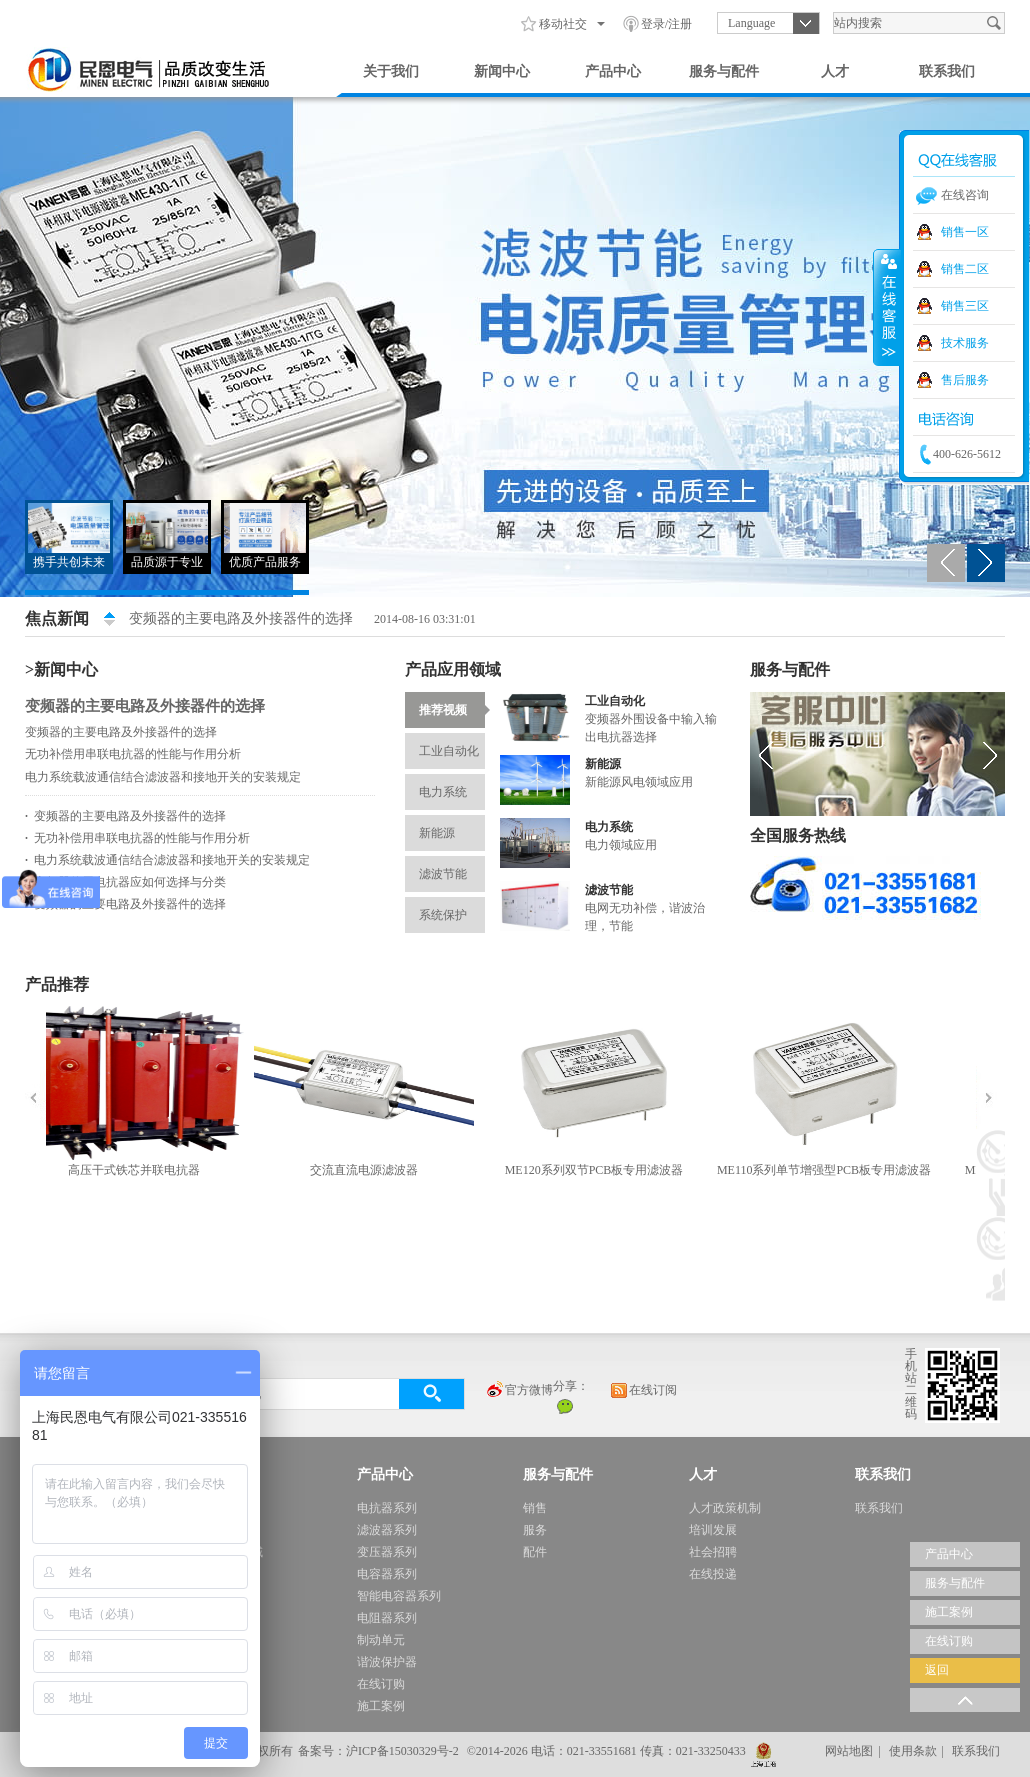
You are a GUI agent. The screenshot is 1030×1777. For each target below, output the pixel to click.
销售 (535, 1508)
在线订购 (381, 1684)
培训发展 (713, 1530)
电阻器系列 (387, 1618)
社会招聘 (713, 1552)
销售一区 (965, 232)
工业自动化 (452, 745)
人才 (835, 71)
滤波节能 (452, 868)
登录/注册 (666, 24)
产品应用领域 (453, 669)
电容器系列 (387, 1574)
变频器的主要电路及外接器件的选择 (241, 618)
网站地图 (849, 1751)
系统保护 (452, 909)
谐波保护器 (387, 1662)
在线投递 (713, 1574)
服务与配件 (724, 71)
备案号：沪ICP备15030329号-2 (378, 1751)
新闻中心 (502, 71)
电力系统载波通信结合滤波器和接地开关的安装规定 (163, 777)
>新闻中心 (61, 669)
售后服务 (965, 380)
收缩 (887, 307)
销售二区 (965, 269)
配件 (535, 1552)
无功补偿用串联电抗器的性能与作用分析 (133, 754)
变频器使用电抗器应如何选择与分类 (125, 882)
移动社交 (563, 24)
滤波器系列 (387, 1530)
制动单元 (381, 1640)
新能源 (452, 827)
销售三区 (965, 306)
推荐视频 (452, 710)
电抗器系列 (387, 1508)
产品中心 (613, 71)
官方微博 (519, 1391)
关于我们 (391, 71)
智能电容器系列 (399, 1596)
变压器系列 (387, 1552)
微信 (565, 1406)
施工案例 (381, 1706)
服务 (535, 1530)
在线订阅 (643, 1391)
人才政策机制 (725, 1508)
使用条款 (913, 1751)
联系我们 (947, 71)
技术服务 (965, 343)
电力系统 (452, 786)
